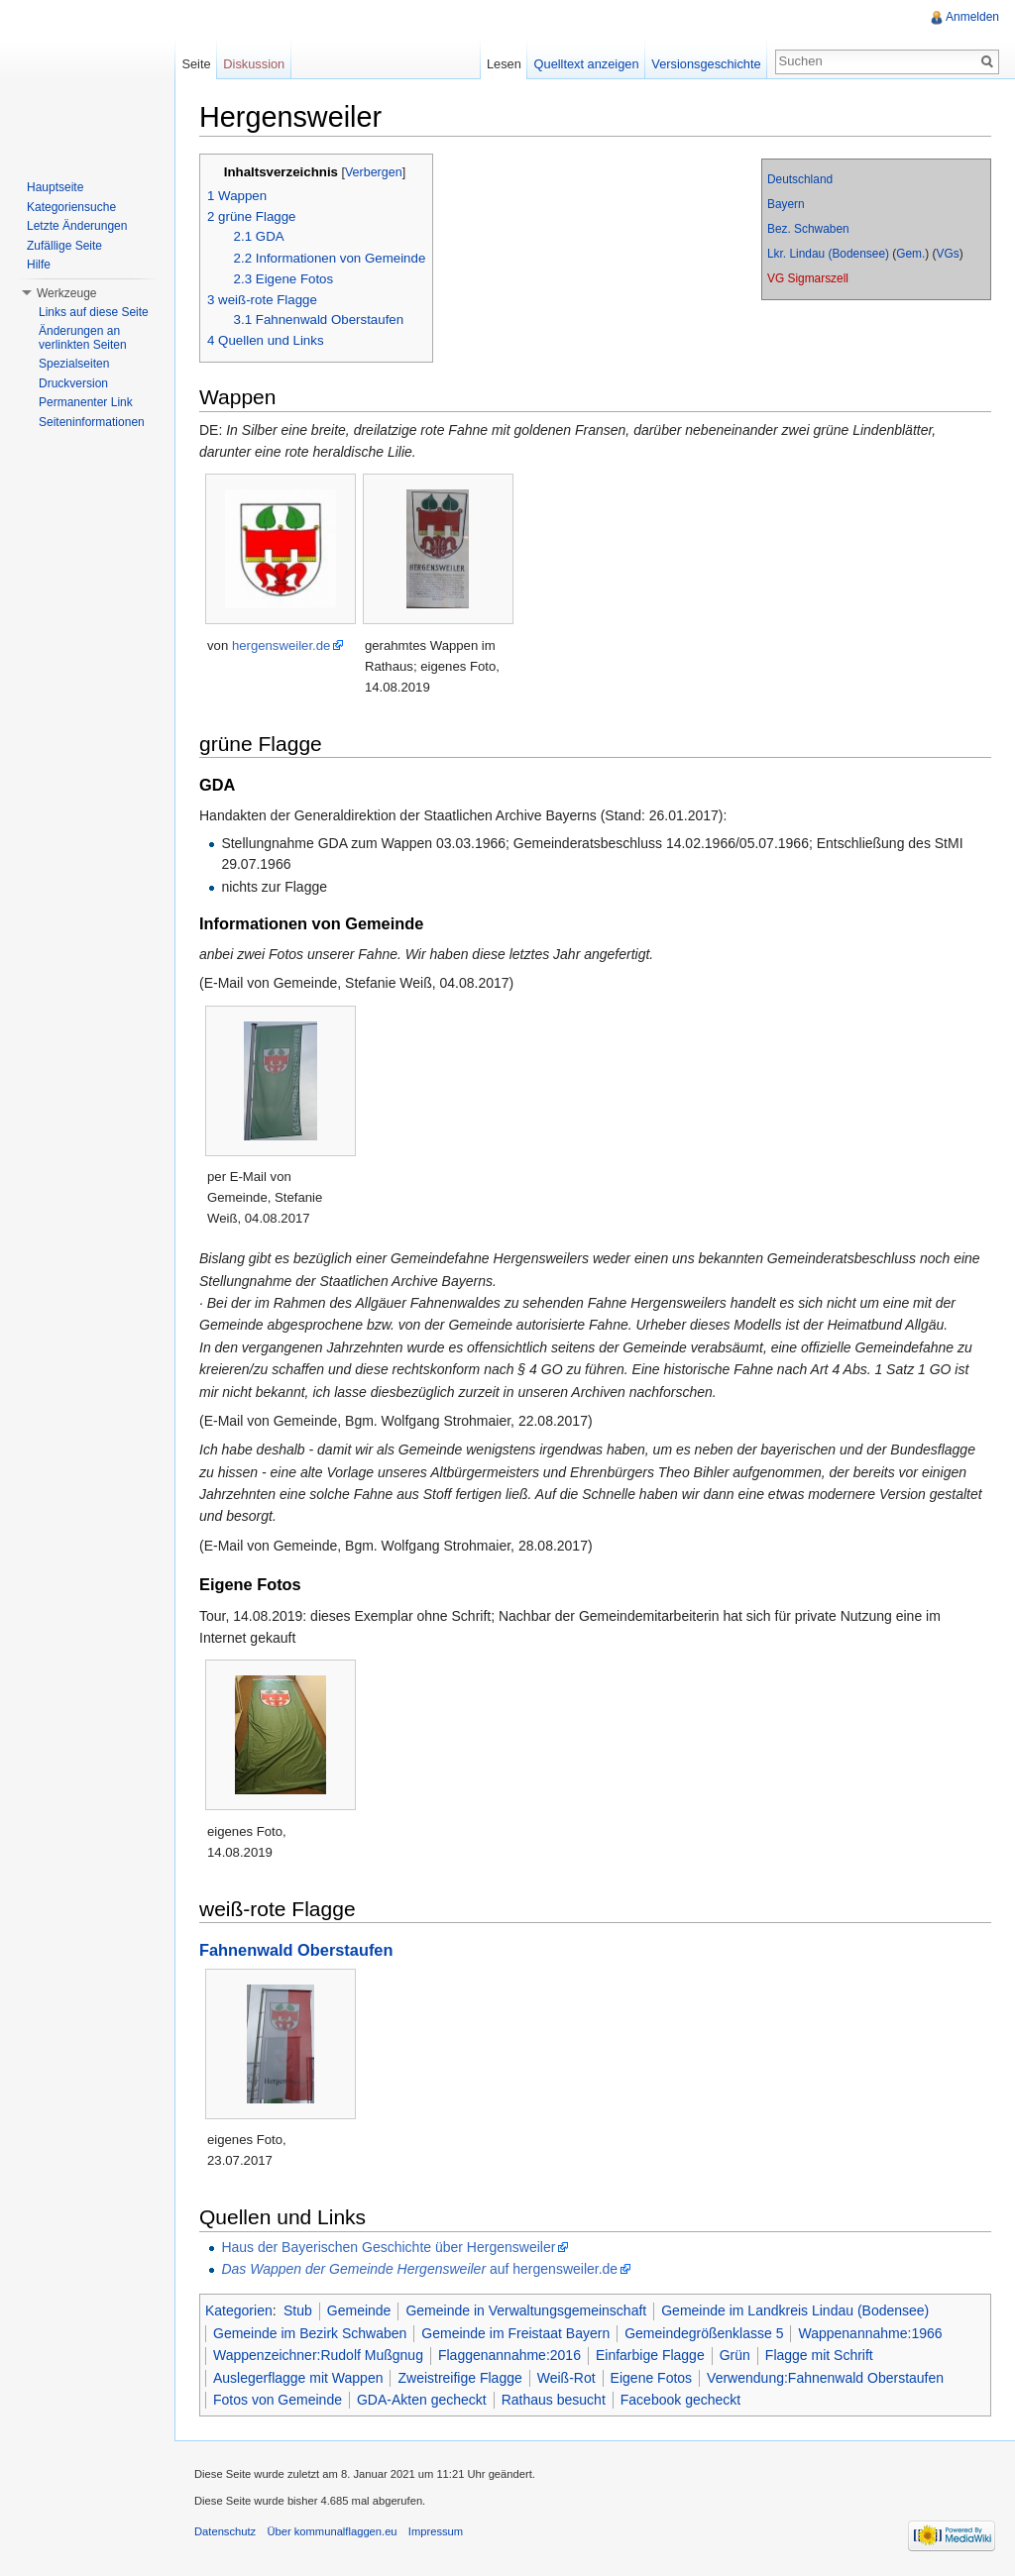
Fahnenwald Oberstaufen (296, 1950)
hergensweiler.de (281, 645)
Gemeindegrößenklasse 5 (703, 2333)
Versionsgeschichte (705, 63)
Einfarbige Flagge (650, 2355)
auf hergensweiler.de (419, 2269)
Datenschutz (225, 2531)
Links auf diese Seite (94, 312)
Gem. (910, 254)
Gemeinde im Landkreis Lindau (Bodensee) (795, 2310)
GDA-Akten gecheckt (422, 2400)
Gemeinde (359, 2310)
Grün (735, 2355)
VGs (948, 254)
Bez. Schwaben (808, 229)
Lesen (504, 63)
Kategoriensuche (71, 207)
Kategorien (239, 2310)
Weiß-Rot (566, 2378)
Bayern (786, 204)
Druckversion (73, 383)
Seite (195, 63)
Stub (297, 2310)
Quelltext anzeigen (586, 63)
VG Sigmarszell (807, 278)
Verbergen (373, 172)
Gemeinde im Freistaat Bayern (515, 2333)
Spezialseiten (74, 364)
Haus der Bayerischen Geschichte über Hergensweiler (388, 2247)
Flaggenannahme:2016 (509, 2355)
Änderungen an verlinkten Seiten (83, 338)
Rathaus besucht (554, 2400)
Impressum (435, 2531)
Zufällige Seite (64, 246)
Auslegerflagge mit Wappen (298, 2378)
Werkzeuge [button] (66, 293)
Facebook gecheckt (680, 2400)
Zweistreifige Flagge (459, 2378)
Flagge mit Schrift (819, 2355)
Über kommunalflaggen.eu (331, 2531)
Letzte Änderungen (77, 226)
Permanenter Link (86, 402)
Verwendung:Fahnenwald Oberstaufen (825, 2378)
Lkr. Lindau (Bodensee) (828, 254)
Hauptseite (55, 187)
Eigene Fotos (652, 2378)
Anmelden (972, 17)
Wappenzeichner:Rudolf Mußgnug (318, 2355)
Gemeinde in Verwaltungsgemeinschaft (525, 2310)
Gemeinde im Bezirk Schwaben (309, 2333)
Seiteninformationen (92, 422)
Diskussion (253, 63)
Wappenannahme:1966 (870, 2333)
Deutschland (800, 179)
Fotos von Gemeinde (277, 2400)
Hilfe (39, 264)
